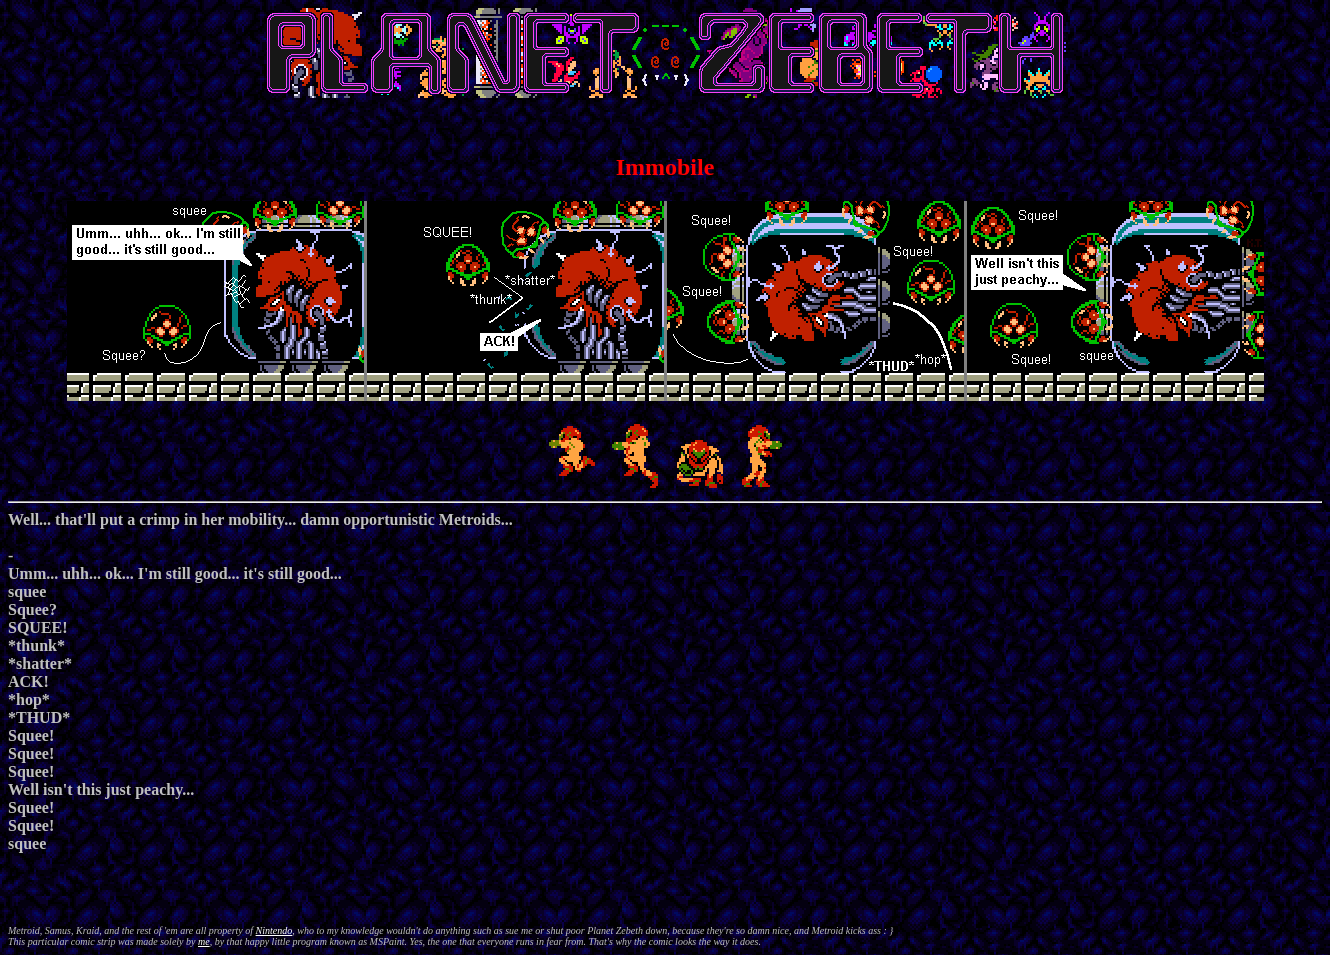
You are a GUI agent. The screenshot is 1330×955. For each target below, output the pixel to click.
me (204, 941)
